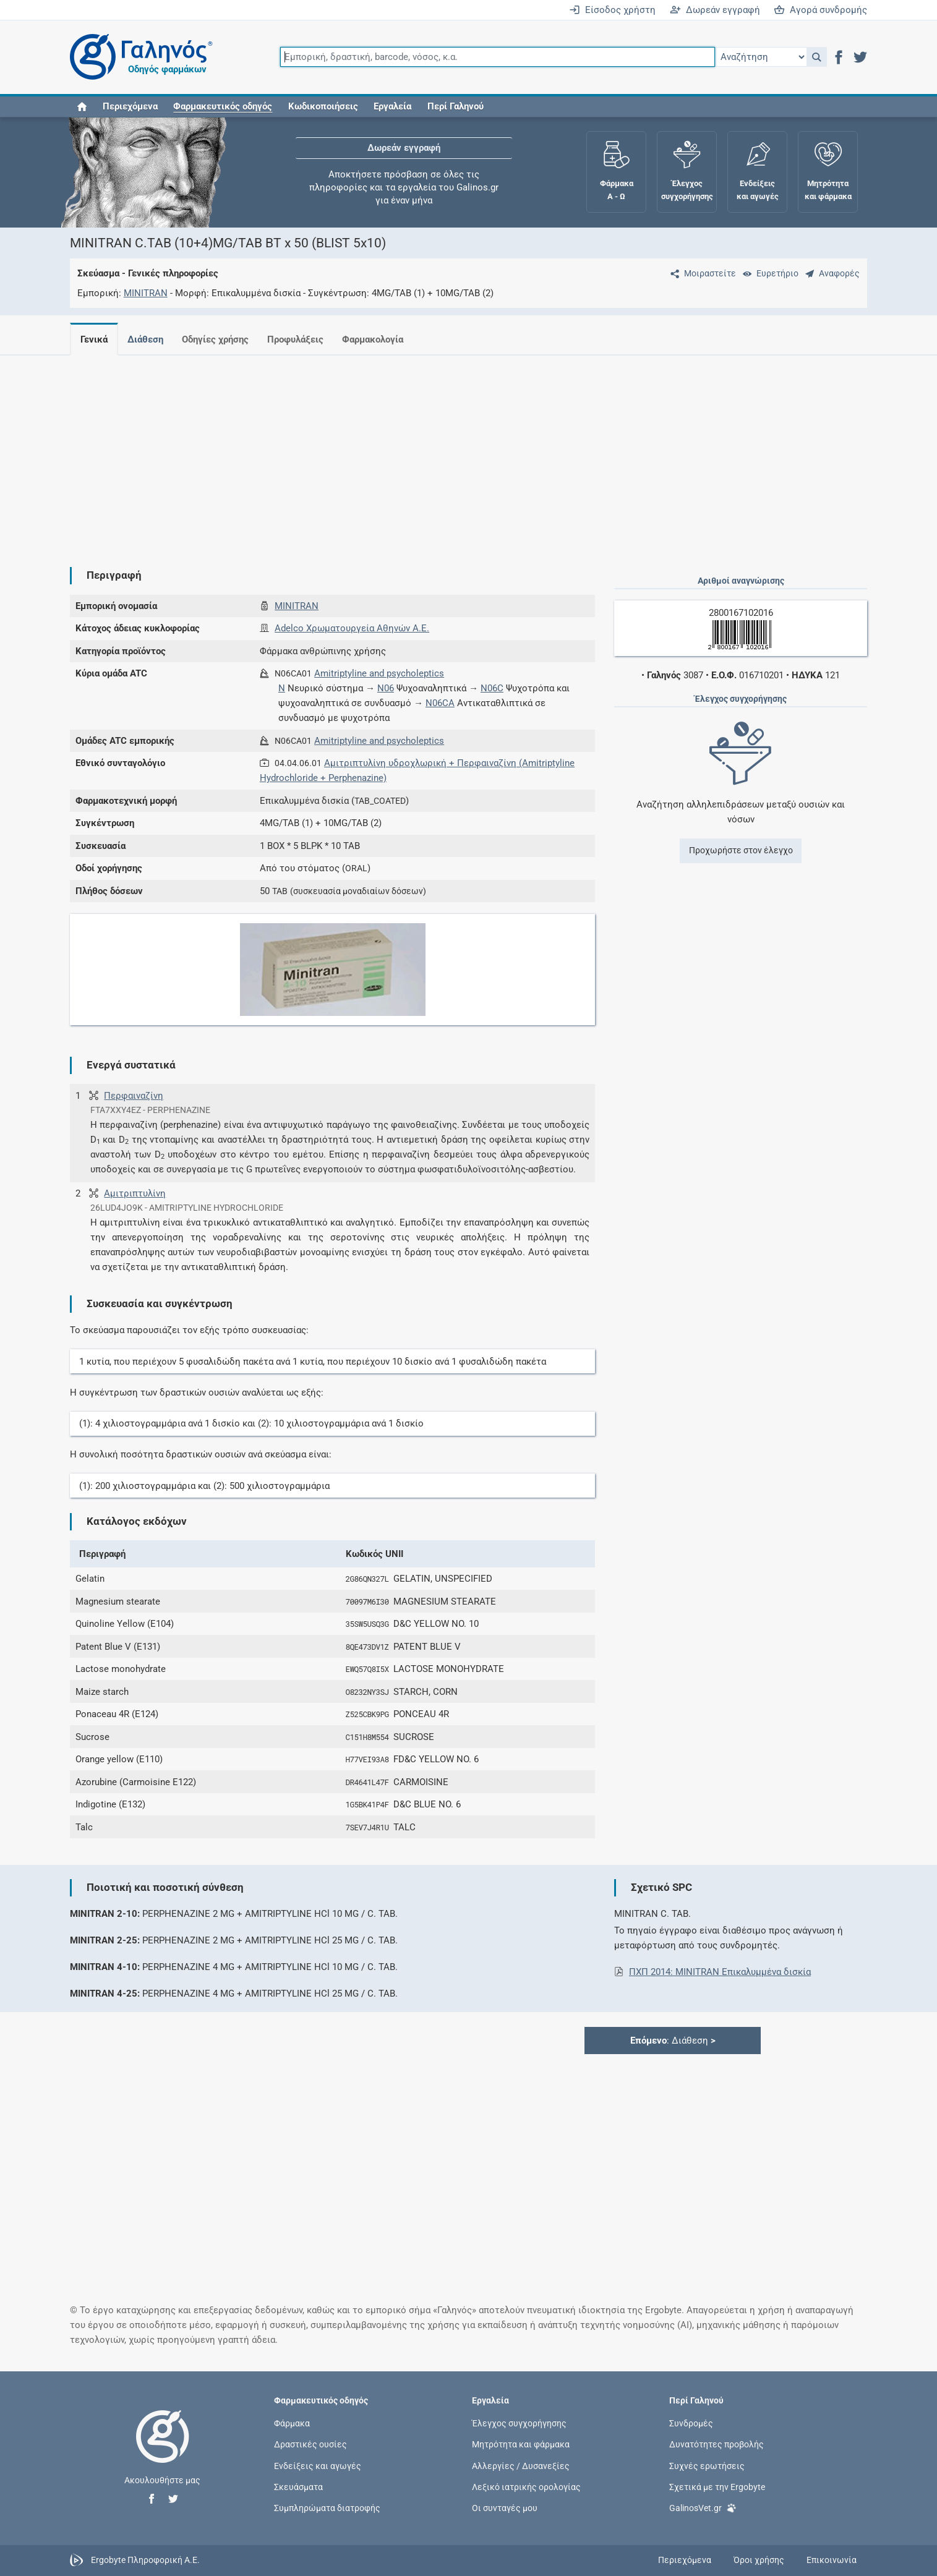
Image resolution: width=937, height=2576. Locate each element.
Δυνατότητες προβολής (716, 2444)
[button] (817, 57)
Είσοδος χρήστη (612, 9)
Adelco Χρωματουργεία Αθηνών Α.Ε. (352, 628)
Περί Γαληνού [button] (455, 106)
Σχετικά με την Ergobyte (717, 2486)
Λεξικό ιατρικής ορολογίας (526, 2486)
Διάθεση (148, 339)
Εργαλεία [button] (392, 106)
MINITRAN (146, 293)
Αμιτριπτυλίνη (135, 1193)
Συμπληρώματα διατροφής (327, 2507)
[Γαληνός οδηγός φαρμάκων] (138, 57)
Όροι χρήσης (759, 2560)
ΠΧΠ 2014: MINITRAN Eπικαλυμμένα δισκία (720, 1971)
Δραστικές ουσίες (310, 2444)
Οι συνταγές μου (504, 2507)
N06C (492, 688)
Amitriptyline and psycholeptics (379, 673)
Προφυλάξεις (303, 339)
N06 (385, 688)
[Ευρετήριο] (768, 273)
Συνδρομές (691, 2423)
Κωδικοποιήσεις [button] (323, 106)
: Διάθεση (673, 2040)
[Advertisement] (432, 451)
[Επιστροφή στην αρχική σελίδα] (162, 2449)
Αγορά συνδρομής (820, 9)
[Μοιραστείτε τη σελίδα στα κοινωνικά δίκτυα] (700, 273)
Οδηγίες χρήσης (220, 339)
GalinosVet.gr (703, 2507)
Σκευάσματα (298, 2486)
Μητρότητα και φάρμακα (521, 2444)
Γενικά (94, 339)
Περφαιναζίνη (133, 1095)
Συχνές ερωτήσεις (707, 2465)
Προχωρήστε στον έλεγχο (741, 850)
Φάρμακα (292, 2423)
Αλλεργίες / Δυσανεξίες (521, 2465)
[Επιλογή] (760, 57)
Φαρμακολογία (382, 339)
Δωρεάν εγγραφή (715, 9)
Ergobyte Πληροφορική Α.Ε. (145, 2560)
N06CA (440, 703)
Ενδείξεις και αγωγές (317, 2465)
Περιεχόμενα (130, 106)
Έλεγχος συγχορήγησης (519, 2423)
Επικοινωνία (832, 2560)
